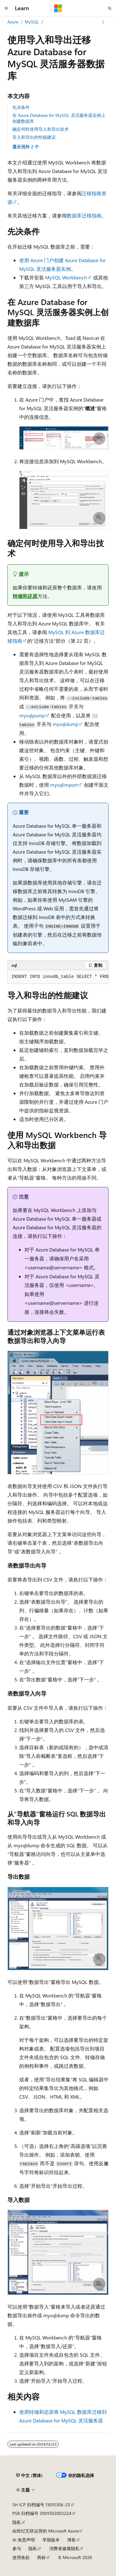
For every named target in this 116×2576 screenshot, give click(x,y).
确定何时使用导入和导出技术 (40, 129)
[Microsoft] (58, 8)
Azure (12, 22)
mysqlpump (32, 715)
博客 (71, 2540)
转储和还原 (25, 596)
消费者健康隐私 (64, 2548)
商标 (41, 2557)
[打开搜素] (110, 8)
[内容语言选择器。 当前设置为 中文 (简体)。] (29, 2475)
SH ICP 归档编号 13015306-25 (41, 2505)
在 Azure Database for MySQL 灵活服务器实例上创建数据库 (58, 118)
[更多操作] (103, 22)
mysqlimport (64, 784)
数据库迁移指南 (84, 215)
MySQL (32, 22)
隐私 (16, 2522)
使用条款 (21, 2557)
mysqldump (65, 724)
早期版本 (51, 2540)
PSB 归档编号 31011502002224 (41, 2513)
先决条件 (21, 107)
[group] (58, 977)
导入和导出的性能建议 (34, 137)
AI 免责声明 (23, 2540)
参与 (16, 2548)
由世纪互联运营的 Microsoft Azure (45, 2531)
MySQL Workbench (66, 277)
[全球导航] (6, 8)
